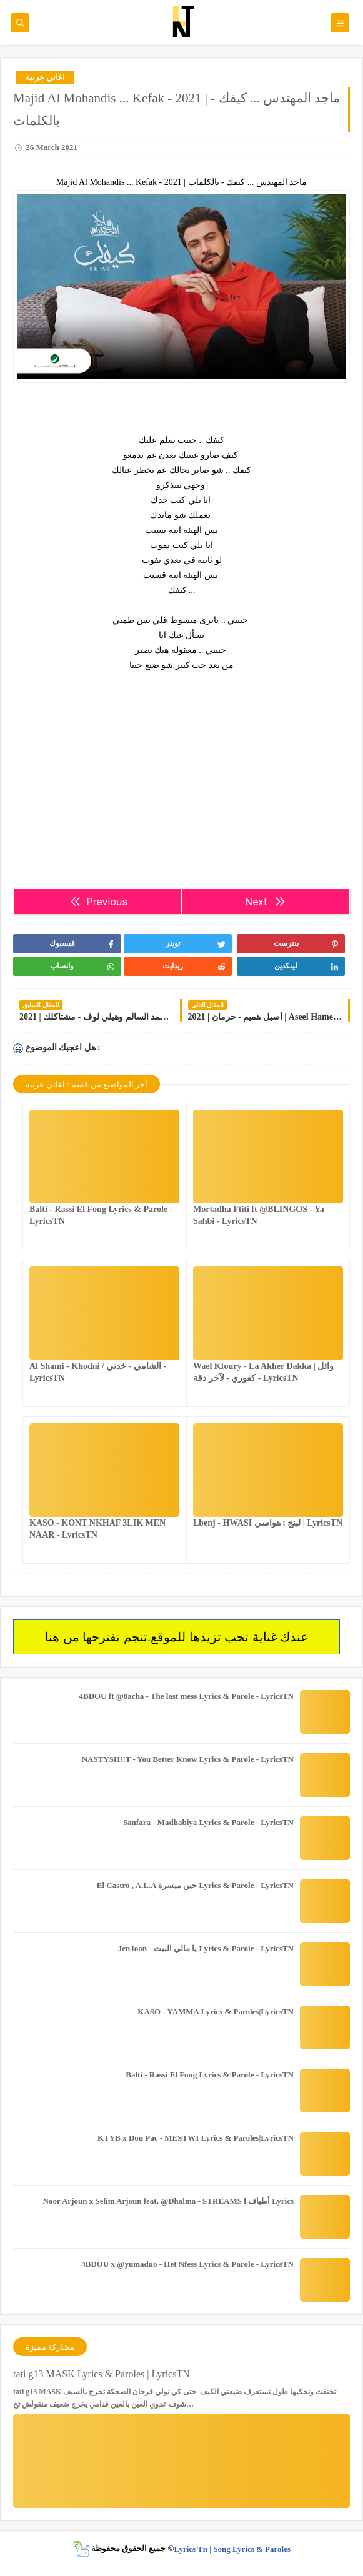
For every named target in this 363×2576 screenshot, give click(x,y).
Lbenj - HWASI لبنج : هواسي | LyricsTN (267, 1523)
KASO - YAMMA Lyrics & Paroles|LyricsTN (215, 2011)
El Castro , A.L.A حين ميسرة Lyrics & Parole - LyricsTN (195, 1885)
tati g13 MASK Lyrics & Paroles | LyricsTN (101, 2374)
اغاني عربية (45, 77)
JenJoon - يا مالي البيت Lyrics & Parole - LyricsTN (206, 1948)
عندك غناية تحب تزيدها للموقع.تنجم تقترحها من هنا (176, 1637)
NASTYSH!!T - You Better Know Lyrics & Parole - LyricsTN (188, 1759)
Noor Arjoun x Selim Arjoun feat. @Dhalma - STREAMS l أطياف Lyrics (168, 2201)
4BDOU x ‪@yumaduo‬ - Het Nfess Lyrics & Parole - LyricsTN (187, 2264)
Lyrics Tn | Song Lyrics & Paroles (232, 2548)
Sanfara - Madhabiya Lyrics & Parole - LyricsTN (208, 1822)
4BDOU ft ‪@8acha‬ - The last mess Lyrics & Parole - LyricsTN (186, 1696)
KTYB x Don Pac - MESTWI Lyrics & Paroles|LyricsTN (195, 2137)
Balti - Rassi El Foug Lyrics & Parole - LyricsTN (210, 2074)
